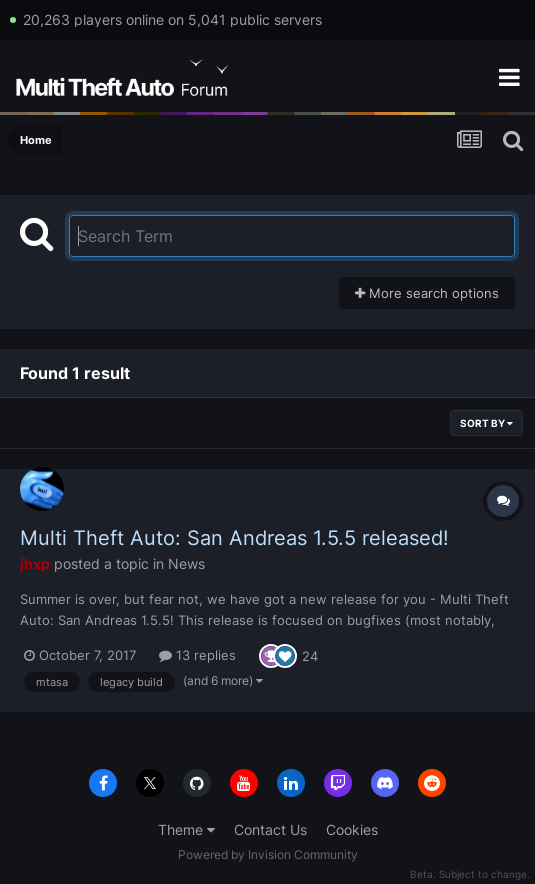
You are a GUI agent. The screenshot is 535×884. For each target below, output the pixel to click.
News (186, 563)
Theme (186, 829)
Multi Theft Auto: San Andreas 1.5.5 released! (234, 538)
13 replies (197, 655)
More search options (427, 293)
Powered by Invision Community (268, 854)
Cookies (352, 829)
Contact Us (270, 829)
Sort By (486, 423)
